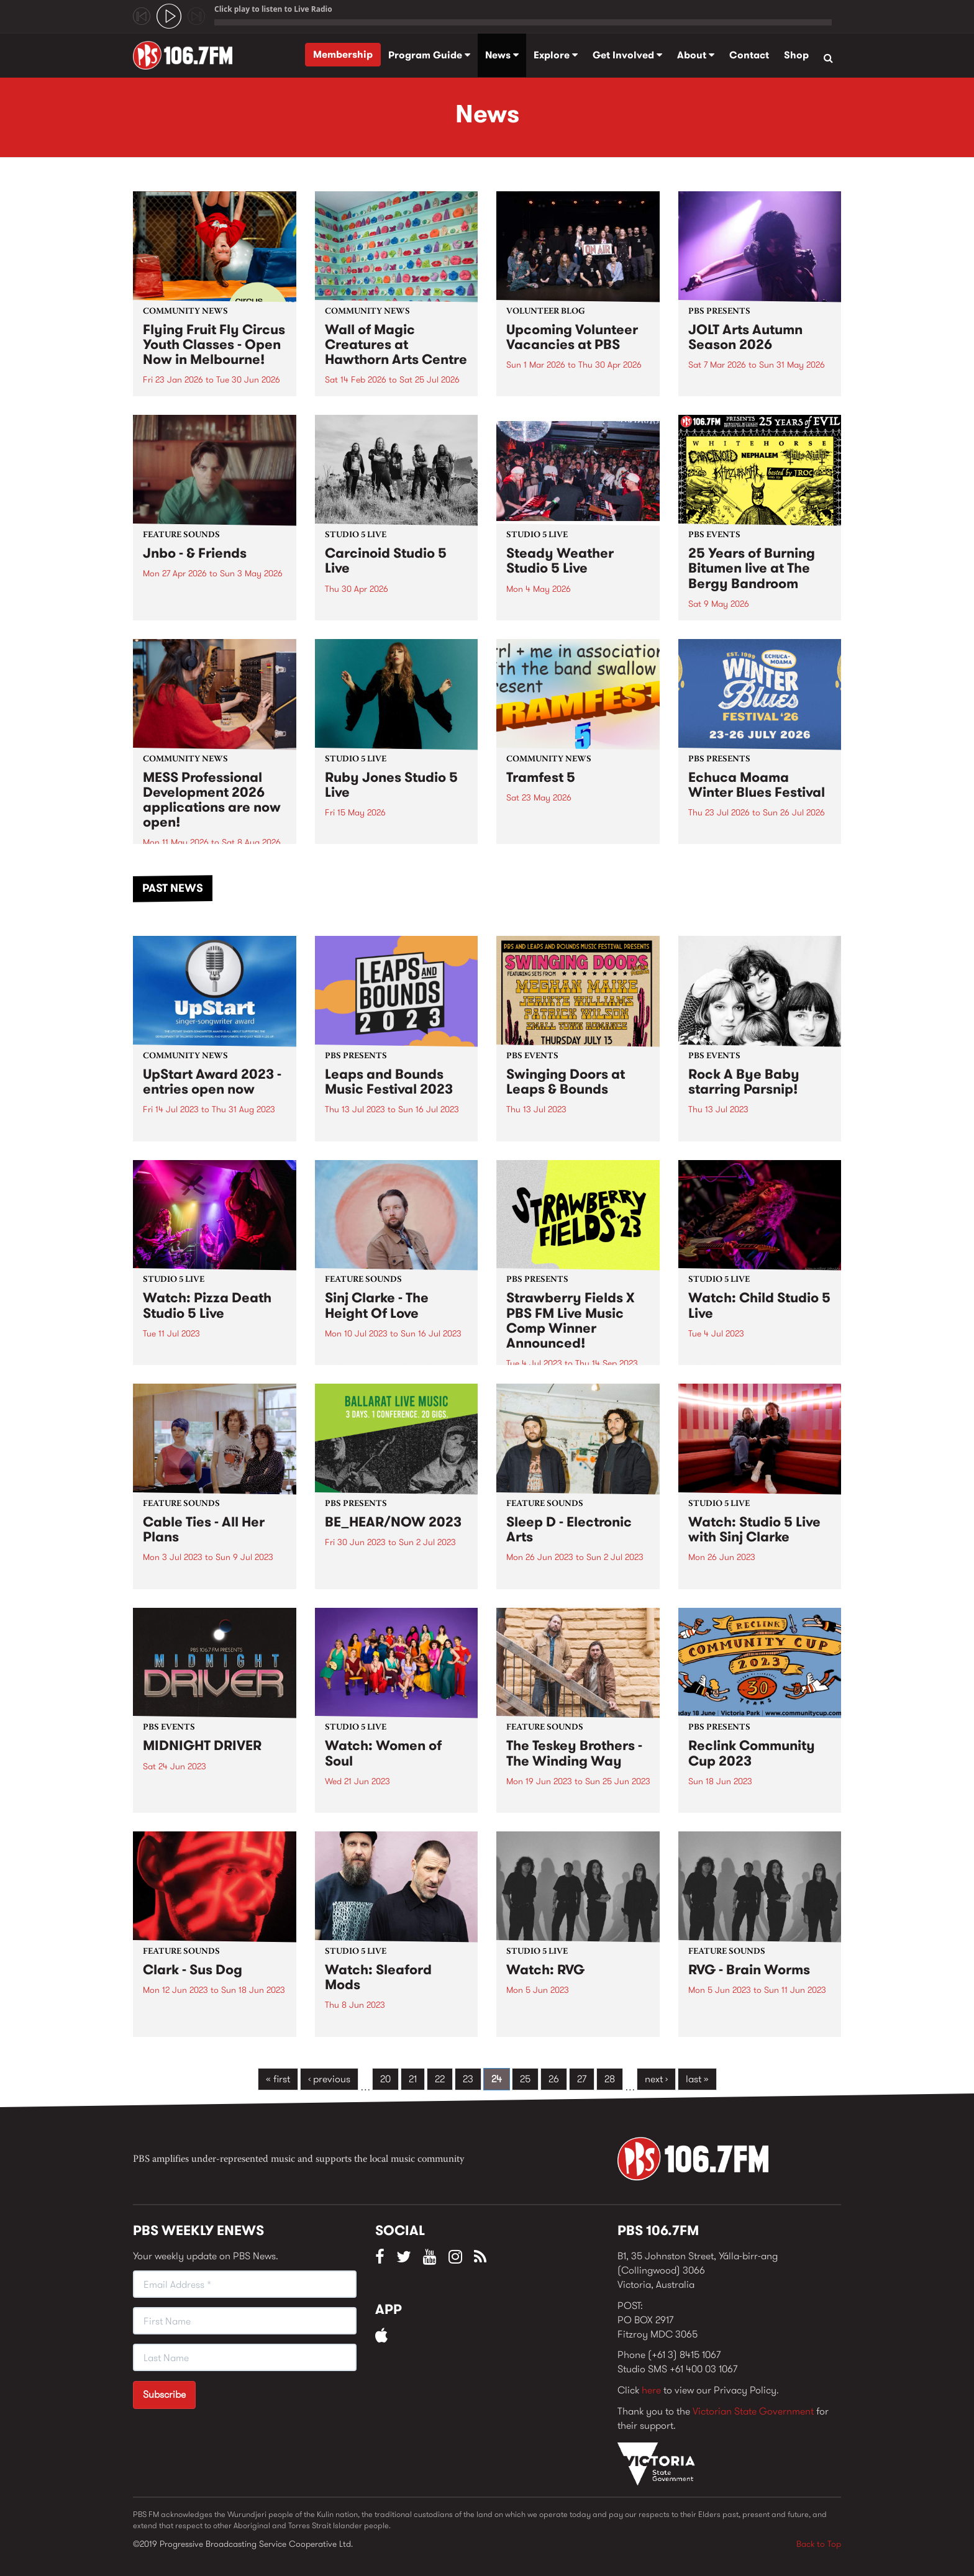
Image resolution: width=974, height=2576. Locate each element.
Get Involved (627, 55)
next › (656, 2079)
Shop (796, 55)
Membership (343, 54)
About (695, 55)
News (502, 55)
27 (581, 2079)
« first (278, 2079)
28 (609, 2079)
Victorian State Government (753, 2411)
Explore (556, 55)
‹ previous (329, 2079)
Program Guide (429, 55)
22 (440, 2079)
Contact (749, 55)
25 (525, 2079)
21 (413, 2079)
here (651, 2390)
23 (468, 2079)
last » (697, 2079)
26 (553, 2079)
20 (385, 2079)
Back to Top (818, 2543)
